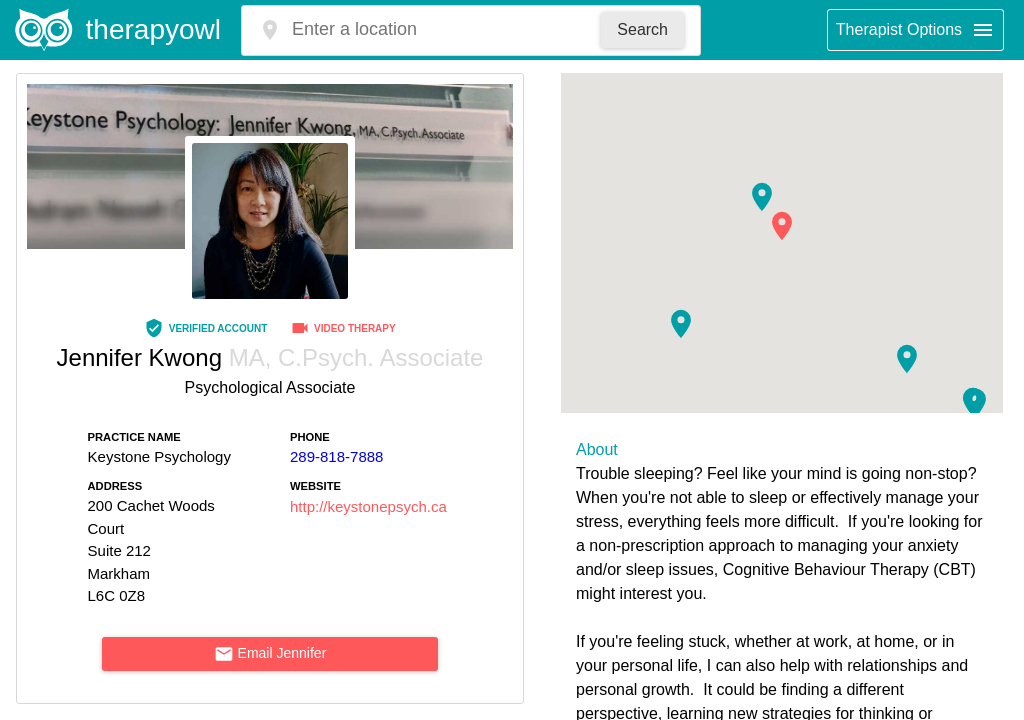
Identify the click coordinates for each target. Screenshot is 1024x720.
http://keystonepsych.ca (368, 506)
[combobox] (437, 29)
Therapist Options (915, 30)
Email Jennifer (270, 654)
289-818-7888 (336, 456)
